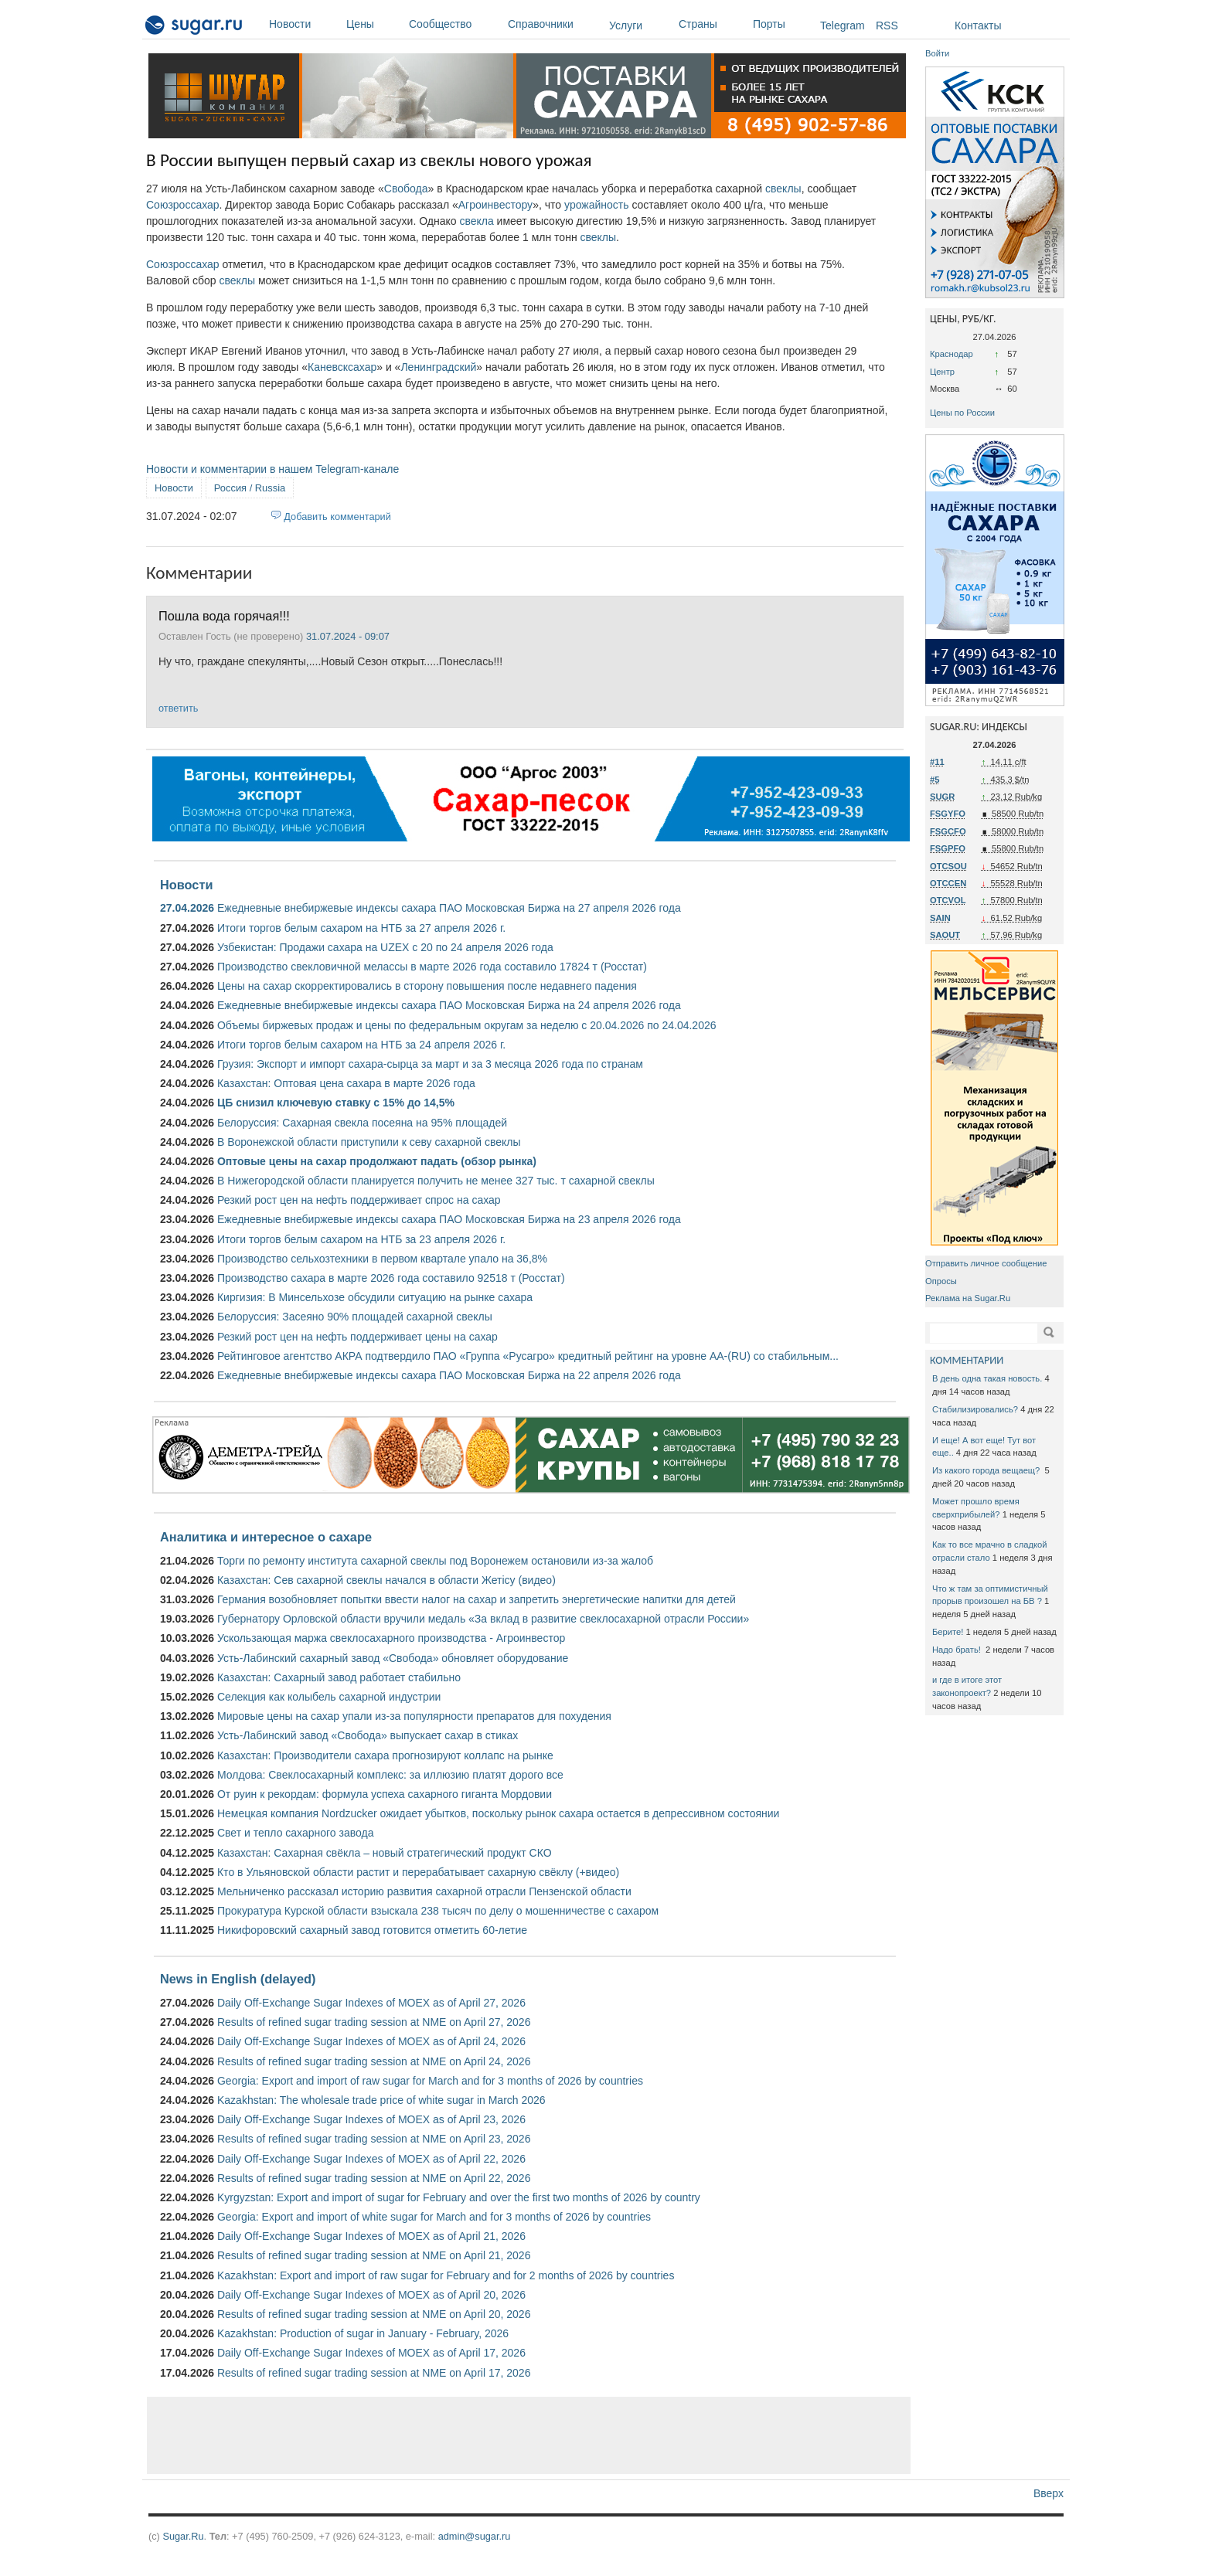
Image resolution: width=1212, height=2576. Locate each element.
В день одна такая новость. (987, 1378)
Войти (937, 53)
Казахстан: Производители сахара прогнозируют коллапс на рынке (385, 1755)
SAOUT (945, 935)
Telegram (842, 25)
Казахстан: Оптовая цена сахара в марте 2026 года (346, 1083)
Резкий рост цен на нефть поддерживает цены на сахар (357, 1336)
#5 (934, 779)
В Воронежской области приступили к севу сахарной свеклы (369, 1142)
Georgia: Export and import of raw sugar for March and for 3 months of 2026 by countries (430, 2081)
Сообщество (454, 24)
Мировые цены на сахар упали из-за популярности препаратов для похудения (414, 1716)
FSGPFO (947, 848)
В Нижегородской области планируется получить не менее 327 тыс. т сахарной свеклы (436, 1180)
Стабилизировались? (975, 1409)
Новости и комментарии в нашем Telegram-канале (272, 469)
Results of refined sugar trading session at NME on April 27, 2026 (373, 2022)
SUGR (942, 796)
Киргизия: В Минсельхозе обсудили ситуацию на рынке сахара (375, 1297)
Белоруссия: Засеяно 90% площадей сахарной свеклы (354, 1316)
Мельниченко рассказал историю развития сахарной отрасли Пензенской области (424, 1891)
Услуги (625, 25)
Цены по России (962, 412)
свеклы (783, 188)
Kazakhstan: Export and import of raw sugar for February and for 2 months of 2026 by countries (445, 2275)
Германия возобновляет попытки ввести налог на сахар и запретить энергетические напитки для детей (476, 1599)
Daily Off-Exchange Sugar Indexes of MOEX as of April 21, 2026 (371, 2236)
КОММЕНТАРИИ (966, 1360)
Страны (712, 24)
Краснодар (951, 354)
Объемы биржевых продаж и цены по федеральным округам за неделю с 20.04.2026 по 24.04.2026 (467, 1025)
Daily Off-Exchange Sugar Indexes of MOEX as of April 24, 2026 (371, 2041)
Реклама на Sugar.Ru (967, 1298)
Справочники (554, 24)
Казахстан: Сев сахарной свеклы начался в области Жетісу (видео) (386, 1580)
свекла (476, 221)
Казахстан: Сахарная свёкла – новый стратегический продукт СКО (384, 1853)
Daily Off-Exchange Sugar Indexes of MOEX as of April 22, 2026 (371, 2159)
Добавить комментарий (337, 516)
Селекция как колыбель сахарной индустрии (329, 1697)
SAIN (940, 918)
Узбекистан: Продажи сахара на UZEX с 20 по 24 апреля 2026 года (385, 947)
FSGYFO (947, 813)
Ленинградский (438, 367)
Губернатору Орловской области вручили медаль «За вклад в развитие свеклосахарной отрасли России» (483, 1619)
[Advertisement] (529, 2435)
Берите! (947, 1631)
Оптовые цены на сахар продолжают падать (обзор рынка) (376, 1161)
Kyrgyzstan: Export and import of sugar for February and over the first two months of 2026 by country (458, 2197)
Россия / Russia (249, 488)
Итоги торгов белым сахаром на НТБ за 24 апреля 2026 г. (361, 1044)
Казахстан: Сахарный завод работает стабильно (339, 1677)
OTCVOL (948, 900)
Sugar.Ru (182, 2536)
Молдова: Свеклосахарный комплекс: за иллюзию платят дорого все (390, 1775)
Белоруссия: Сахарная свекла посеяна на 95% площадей (362, 1122)
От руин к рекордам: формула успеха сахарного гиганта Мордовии (384, 1794)
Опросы (941, 1281)
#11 (937, 761)
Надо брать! (957, 1649)
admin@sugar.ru (474, 2536)
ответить (178, 708)
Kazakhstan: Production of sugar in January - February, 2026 (363, 2333)
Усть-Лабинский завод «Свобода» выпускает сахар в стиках (367, 1735)
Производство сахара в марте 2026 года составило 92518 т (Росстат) (391, 1278)
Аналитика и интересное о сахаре (266, 1537)
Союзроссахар (183, 205)
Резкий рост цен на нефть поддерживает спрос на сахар (359, 1200)
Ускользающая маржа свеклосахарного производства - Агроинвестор (391, 1638)
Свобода (406, 188)
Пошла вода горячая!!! (224, 616)
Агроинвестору (495, 205)
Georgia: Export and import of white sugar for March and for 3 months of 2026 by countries (434, 2217)
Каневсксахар (342, 367)
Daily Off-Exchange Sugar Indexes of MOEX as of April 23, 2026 (371, 2119)
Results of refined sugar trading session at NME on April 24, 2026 (373, 2061)
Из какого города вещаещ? (987, 1470)
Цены (373, 24)
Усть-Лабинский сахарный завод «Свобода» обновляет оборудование (392, 1658)
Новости (304, 24)
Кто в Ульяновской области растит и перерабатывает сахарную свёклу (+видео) (418, 1872)
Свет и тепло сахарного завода (295, 1833)
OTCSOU (948, 866)
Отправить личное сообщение (986, 1263)
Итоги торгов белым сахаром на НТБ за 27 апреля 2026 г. (361, 928)
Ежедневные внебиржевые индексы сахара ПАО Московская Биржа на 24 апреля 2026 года (449, 1005)
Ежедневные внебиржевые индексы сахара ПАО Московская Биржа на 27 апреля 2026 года (449, 908)
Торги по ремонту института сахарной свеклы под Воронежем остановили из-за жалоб (435, 1561)
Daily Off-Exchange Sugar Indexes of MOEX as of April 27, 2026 (371, 2003)
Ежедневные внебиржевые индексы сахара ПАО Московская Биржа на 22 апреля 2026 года (449, 1375)
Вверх (1048, 2493)
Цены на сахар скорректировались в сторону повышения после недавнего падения (427, 986)
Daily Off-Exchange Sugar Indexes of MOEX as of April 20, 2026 (371, 2295)
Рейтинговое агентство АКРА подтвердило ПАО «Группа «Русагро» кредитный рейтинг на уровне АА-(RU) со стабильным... (528, 1356)
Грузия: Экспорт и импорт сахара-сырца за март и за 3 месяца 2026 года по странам (430, 1064)
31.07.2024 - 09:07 (348, 636)
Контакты (978, 25)
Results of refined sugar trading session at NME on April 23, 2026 (373, 2139)
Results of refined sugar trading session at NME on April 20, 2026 (373, 2314)
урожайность (596, 205)
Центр (942, 371)
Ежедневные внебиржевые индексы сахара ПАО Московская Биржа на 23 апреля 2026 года (449, 1219)
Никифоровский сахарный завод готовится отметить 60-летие (372, 1930)
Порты (782, 24)
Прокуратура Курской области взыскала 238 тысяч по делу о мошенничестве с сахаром (438, 1911)
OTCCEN (948, 883)
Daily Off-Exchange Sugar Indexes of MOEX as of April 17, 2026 (371, 2353)
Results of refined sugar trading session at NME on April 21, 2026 (373, 2255)
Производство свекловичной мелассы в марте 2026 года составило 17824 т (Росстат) (432, 966)
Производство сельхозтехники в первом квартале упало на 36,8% (382, 1258)
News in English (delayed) (237, 1979)
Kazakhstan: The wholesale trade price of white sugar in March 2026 (381, 2100)
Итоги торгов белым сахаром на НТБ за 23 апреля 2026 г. (361, 1239)
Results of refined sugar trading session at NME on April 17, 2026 (373, 2373)
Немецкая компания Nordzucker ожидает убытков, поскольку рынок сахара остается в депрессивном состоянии (498, 1813)
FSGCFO (948, 831)
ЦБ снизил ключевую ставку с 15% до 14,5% (335, 1102)
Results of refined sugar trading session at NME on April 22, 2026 (373, 2178)
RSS (887, 25)
